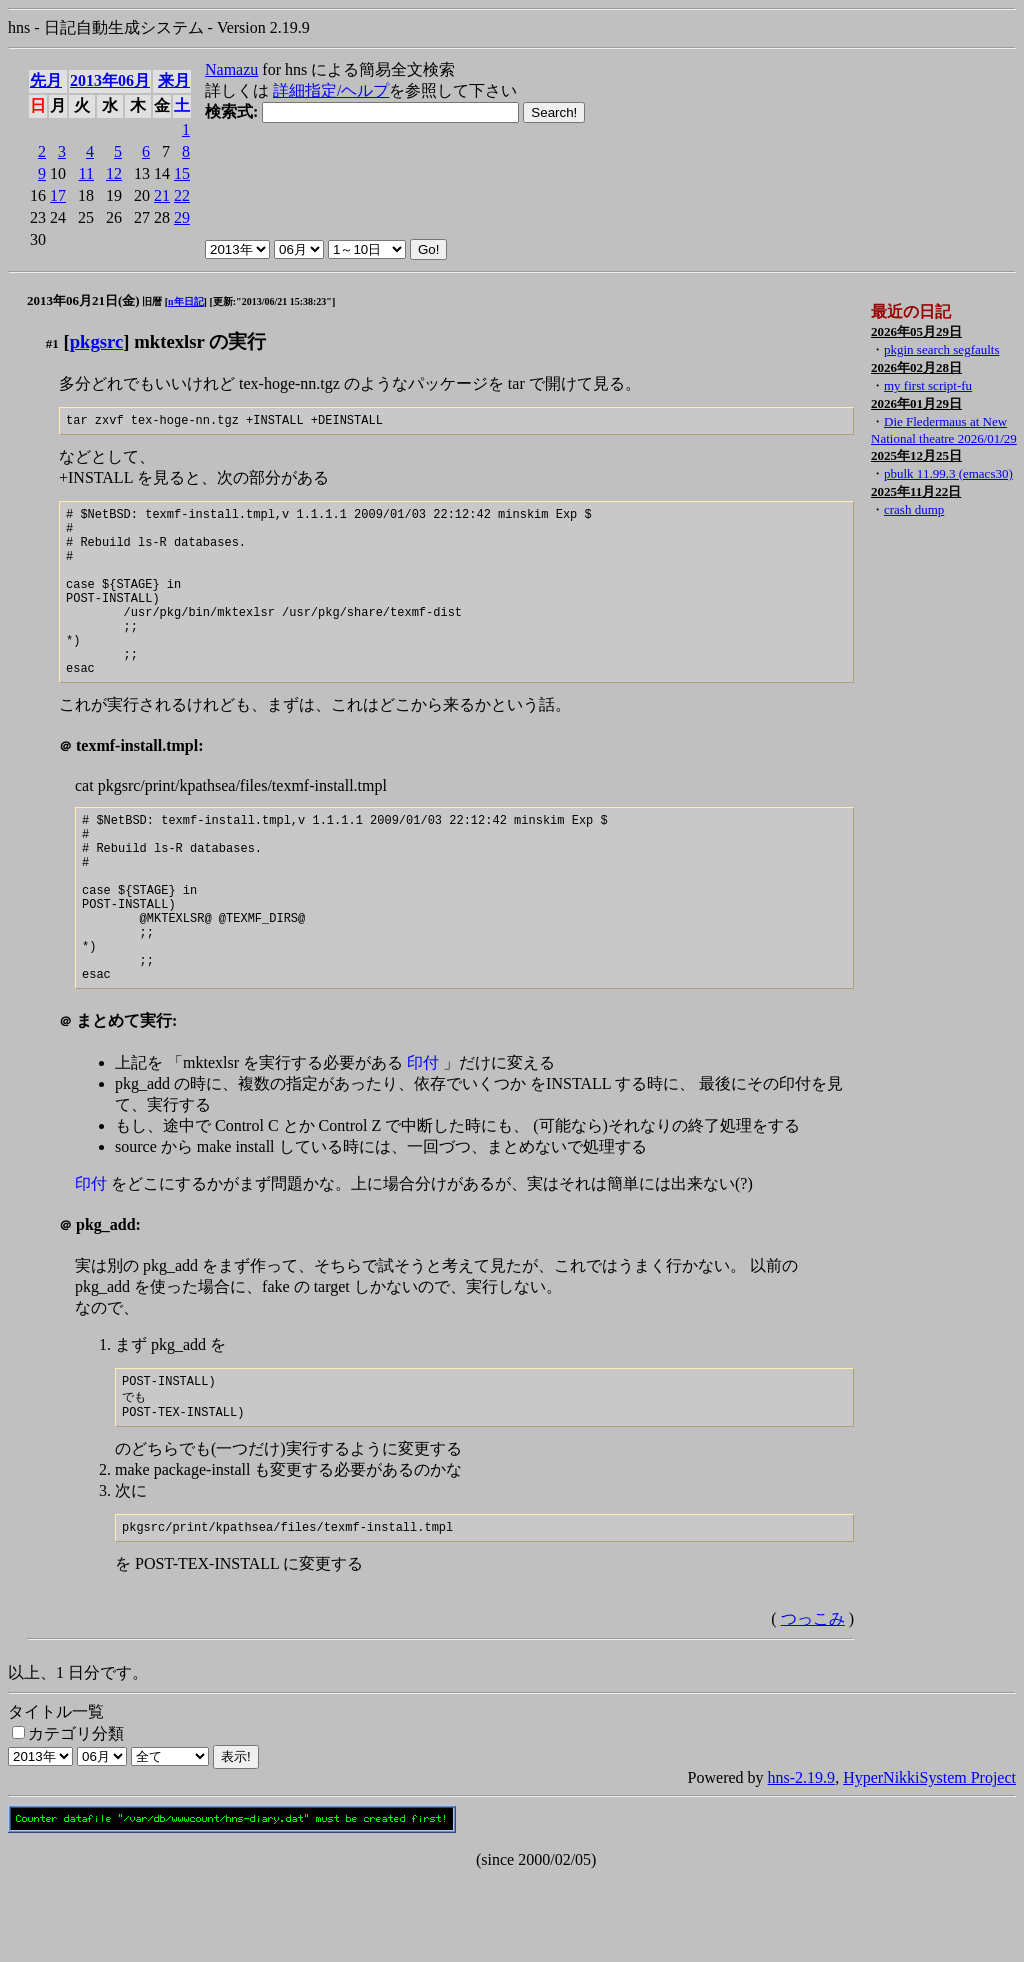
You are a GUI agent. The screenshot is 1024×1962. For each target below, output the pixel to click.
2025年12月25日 (916, 455)
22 (182, 195)
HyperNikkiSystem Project (929, 1862)
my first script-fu (928, 385)
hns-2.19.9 (802, 1862)
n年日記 (186, 301)
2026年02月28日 (916, 367)
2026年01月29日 (916, 403)
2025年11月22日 (916, 491)
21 (162, 195)
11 (86, 173)
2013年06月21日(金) (83, 300)
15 (182, 173)
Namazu (231, 69)
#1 (52, 343)
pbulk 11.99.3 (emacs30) (948, 473)
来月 (174, 80)
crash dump (914, 509)
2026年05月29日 (916, 331)
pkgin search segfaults (942, 349)
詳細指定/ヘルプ (331, 90)
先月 (46, 80)
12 (114, 173)
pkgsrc (97, 341)
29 (182, 217)
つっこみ (813, 1703)
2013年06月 (110, 80)
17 (58, 195)
